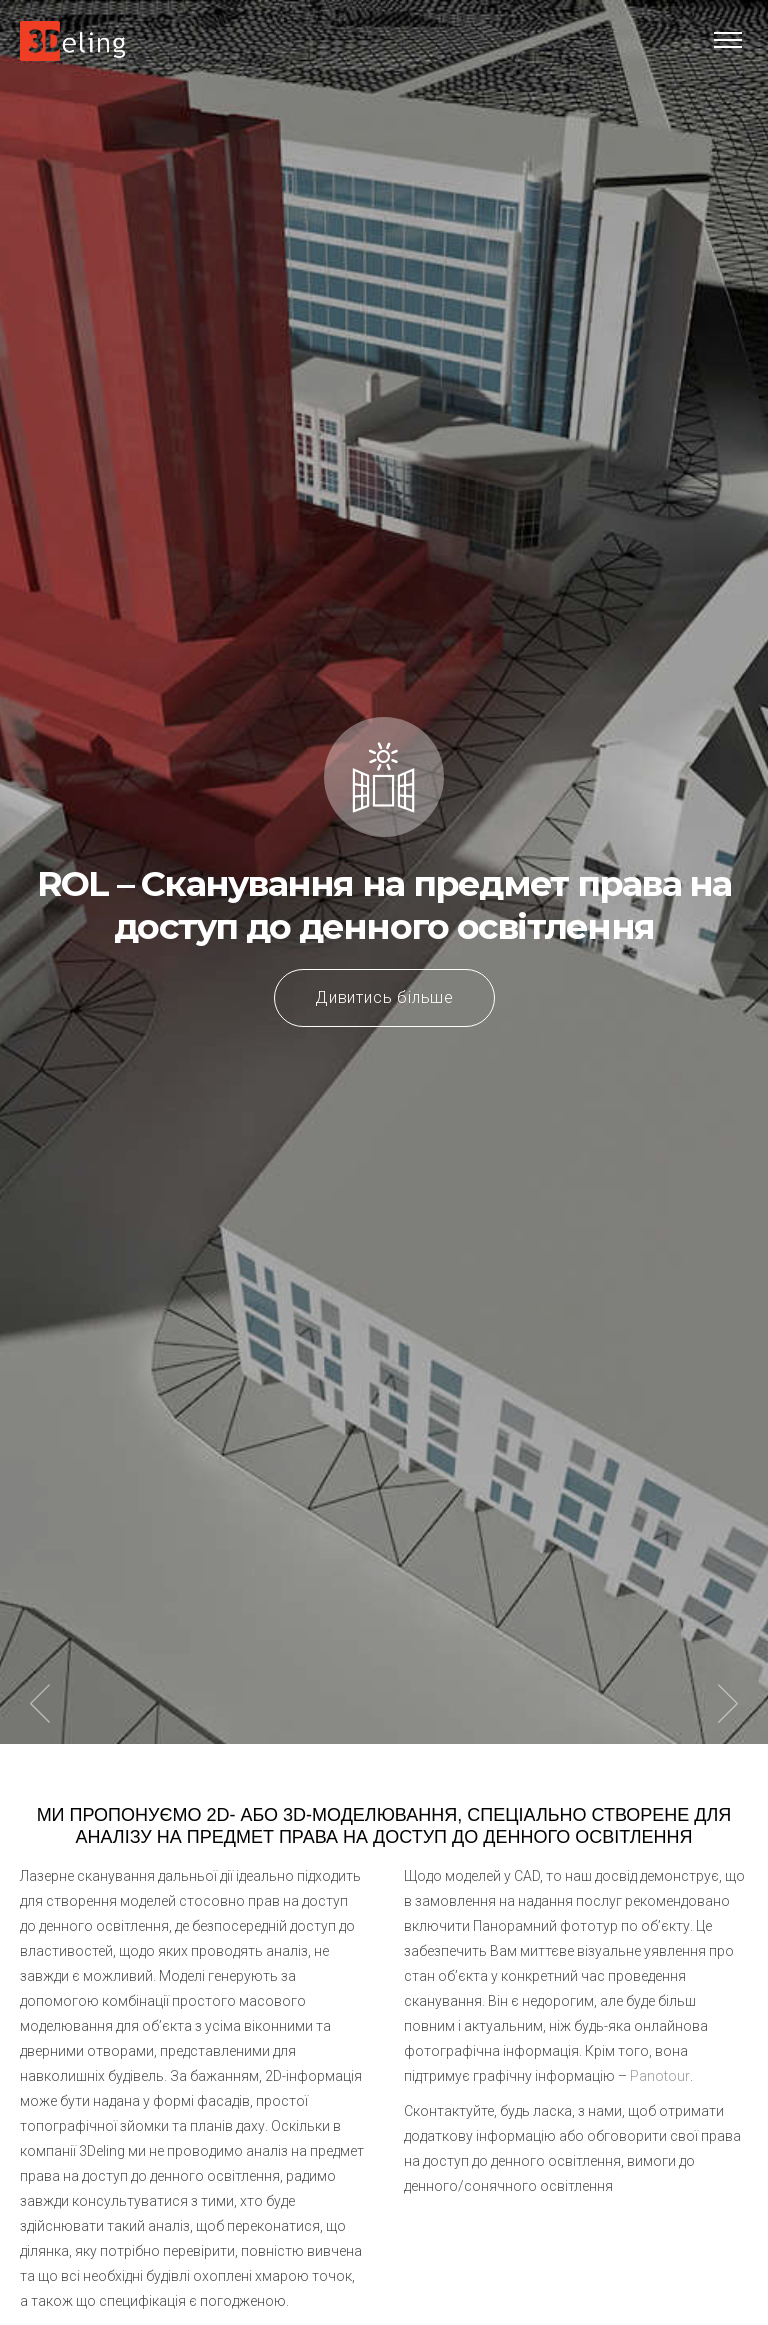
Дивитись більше (384, 997)
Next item (728, 1704)
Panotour (660, 2076)
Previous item (40, 1704)
